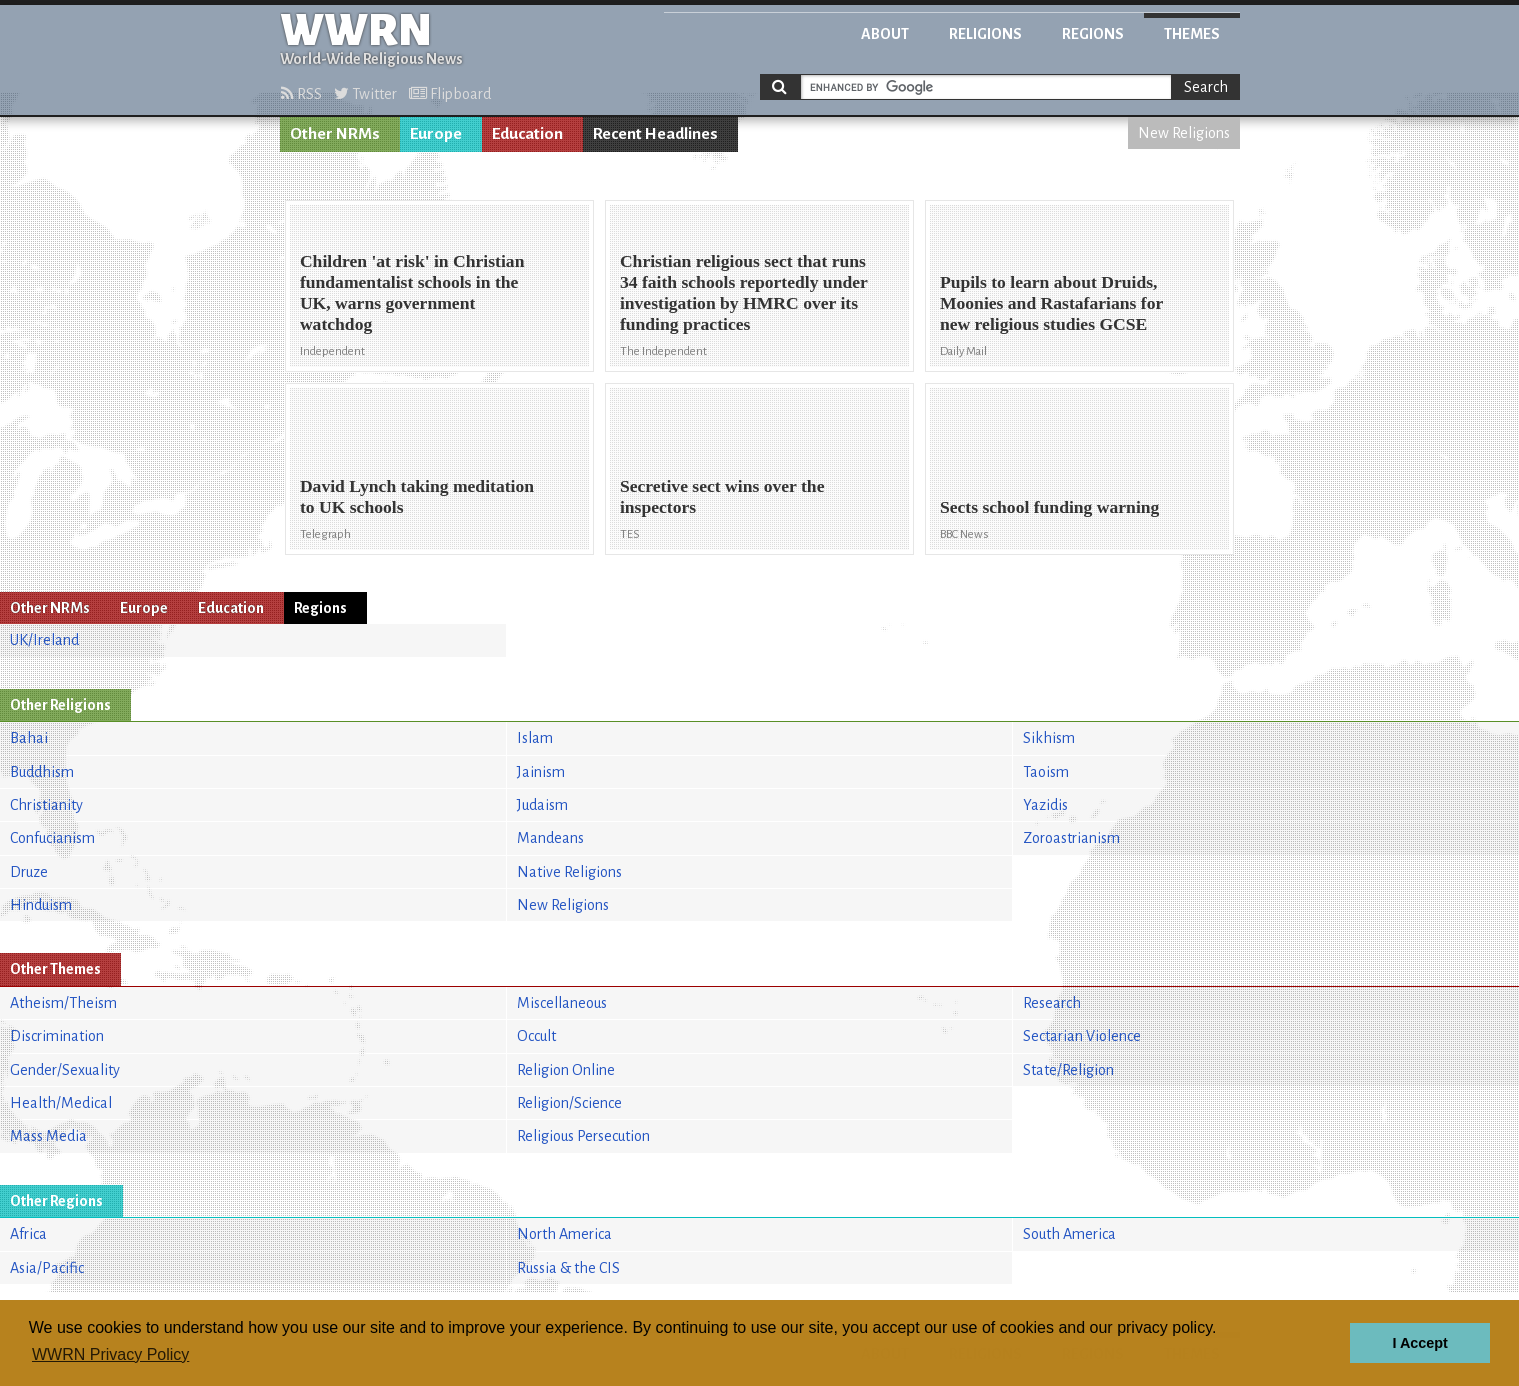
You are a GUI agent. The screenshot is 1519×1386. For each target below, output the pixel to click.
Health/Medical (61, 1103)
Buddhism (42, 772)
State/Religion (1068, 1070)
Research (1052, 1003)
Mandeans (550, 838)
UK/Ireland (44, 640)
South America (1069, 1234)
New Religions (1184, 133)
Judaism (542, 805)
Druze (29, 872)
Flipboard (450, 94)
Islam (535, 738)
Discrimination (57, 1036)
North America (564, 1234)
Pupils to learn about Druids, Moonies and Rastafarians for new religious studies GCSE (1051, 303)
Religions (985, 34)
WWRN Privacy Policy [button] (110, 1354)
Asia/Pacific (47, 1268)
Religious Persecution (583, 1136)
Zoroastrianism (1071, 838)
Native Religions (569, 872)
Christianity (46, 805)
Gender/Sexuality (65, 1070)
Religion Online (566, 1070)
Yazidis (1045, 805)
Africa (28, 1234)
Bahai (29, 738)
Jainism (541, 772)
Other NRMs (335, 134)
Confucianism (52, 838)
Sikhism (1049, 738)
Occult (536, 1036)
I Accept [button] (1419, 1343)
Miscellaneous (562, 1003)
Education (527, 134)
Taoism (1046, 772)
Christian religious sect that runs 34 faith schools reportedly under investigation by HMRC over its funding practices (744, 292)
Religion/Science (569, 1103)
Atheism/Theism (63, 1003)
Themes (1192, 34)
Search (1206, 87)
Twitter (365, 94)
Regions (1093, 34)
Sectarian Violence (1082, 1036)
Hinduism (41, 905)
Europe (436, 134)
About (885, 34)
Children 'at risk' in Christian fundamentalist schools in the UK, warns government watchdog (412, 292)
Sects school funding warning (1049, 507)
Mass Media (48, 1136)
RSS (301, 94)
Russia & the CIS (568, 1268)
